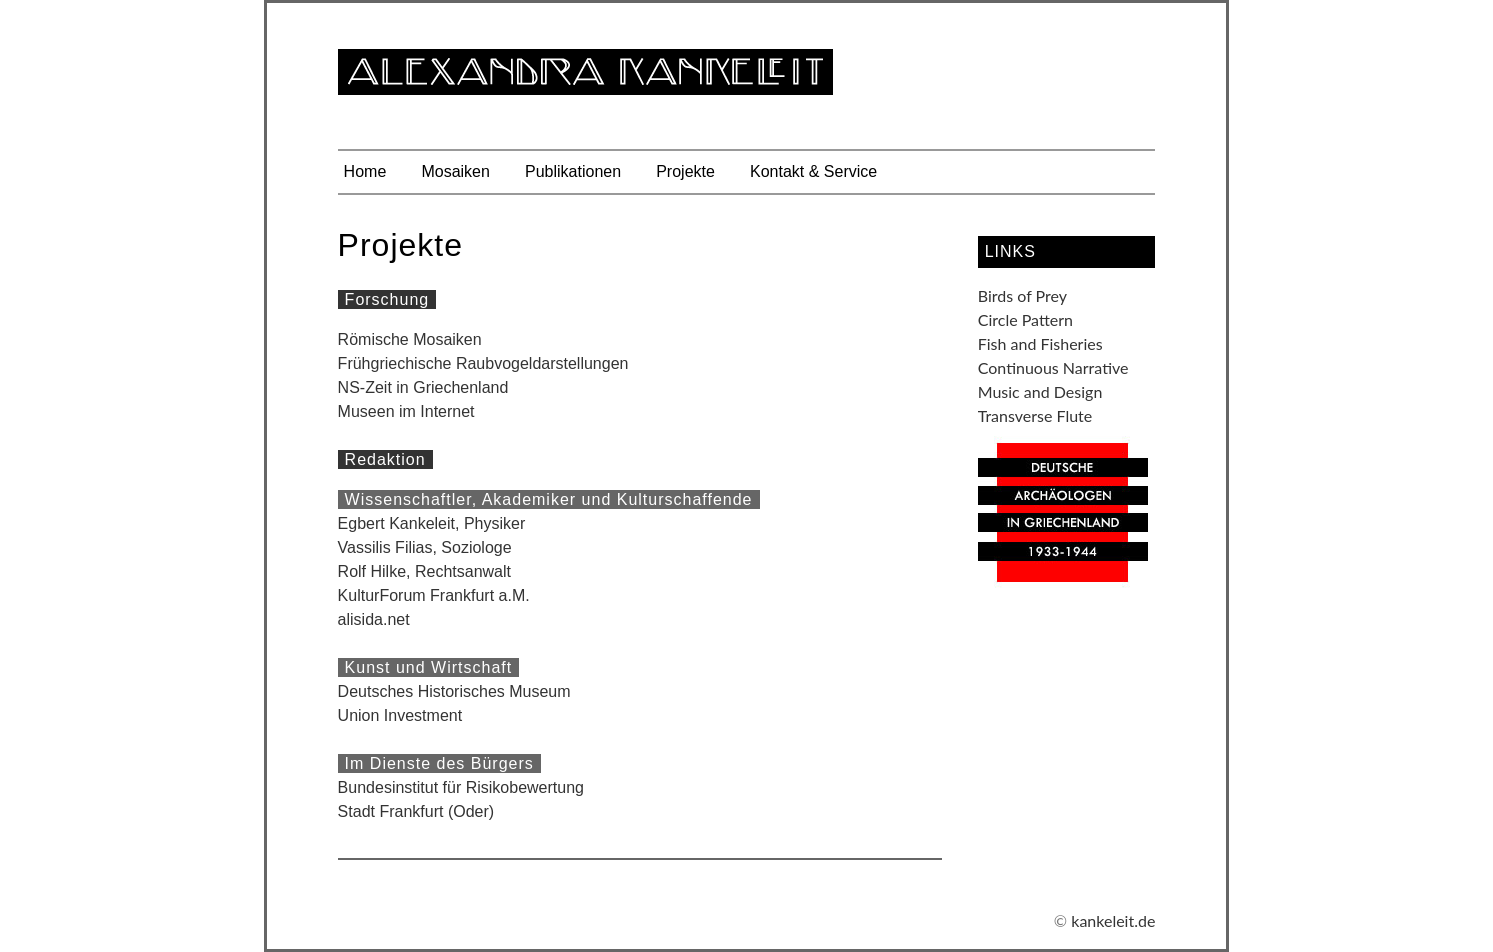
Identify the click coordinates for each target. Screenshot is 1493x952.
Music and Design (1040, 391)
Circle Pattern (1025, 319)
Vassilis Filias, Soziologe (425, 547)
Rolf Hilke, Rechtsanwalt (424, 571)
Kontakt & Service (813, 171)
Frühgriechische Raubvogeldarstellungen (483, 363)
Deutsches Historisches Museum (454, 691)
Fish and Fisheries (1040, 343)
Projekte (685, 171)
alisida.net (374, 619)
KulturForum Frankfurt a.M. (434, 595)
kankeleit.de (1113, 920)
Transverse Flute (1035, 415)
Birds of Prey (1022, 295)
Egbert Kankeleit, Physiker (432, 523)
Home (365, 171)
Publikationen (573, 171)
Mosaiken (455, 171)
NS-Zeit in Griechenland (423, 387)
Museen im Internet (406, 411)
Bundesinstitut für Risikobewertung (461, 787)
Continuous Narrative (1053, 367)
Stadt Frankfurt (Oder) (416, 811)
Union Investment (400, 715)
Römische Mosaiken (410, 339)
